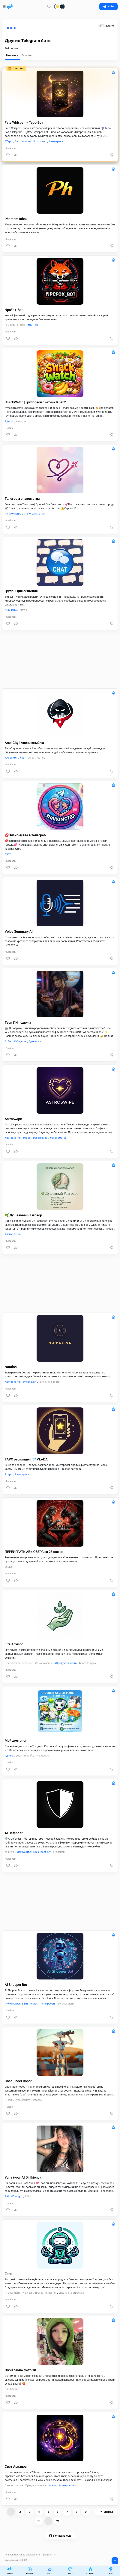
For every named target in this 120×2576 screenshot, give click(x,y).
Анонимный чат (16, 757)
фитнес (33, 324)
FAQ (111, 2571)
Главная (9, 2571)
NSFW (110, 26)
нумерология (68, 2485)
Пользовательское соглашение (22, 2554)
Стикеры (90, 2571)
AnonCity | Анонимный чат (25, 743)
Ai (7, 2196)
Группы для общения (21, 591)
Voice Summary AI (19, 931)
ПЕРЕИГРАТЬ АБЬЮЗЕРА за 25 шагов (34, 1552)
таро (28, 1137)
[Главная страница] (10, 6)
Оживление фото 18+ (21, 2370)
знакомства (13, 513)
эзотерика (56, 141)
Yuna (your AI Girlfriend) (23, 2177)
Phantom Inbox (16, 219)
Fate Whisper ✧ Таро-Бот (24, 122)
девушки (35, 1041)
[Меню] (4, 6)
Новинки (12, 55)
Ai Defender (13, 1833)
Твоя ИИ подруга (18, 1022)
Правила (47, 2554)
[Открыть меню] (55, 2555)
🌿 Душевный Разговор (23, 1215)
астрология (13, 1137)
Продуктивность (66, 1663)
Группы (70, 2571)
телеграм (31, 513)
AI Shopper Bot (16, 1985)
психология (13, 1234)
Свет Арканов (16, 2466)
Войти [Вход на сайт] (108, 6)
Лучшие (26, 55)
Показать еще (60, 2535)
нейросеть (49, 2003)
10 (39, 2521)
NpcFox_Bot (14, 310)
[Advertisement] (61, 659)
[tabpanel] (60, 1315)
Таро (9, 141)
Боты (50, 2571)
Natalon (11, 1367)
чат (43, 513)
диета (10, 421)
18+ (8, 1041)
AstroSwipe (13, 1119)
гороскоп (40, 141)
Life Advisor (14, 1644)
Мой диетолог (16, 1740)
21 (57, 2521)
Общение (12, 609)
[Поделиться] (16, 155)
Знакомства (59, 1137)
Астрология (23, 141)
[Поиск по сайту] (49, 6)
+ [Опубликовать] (112, 2559)
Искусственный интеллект (34, 1851)
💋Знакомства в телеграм (25, 835)
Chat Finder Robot (18, 2081)
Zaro (8, 2274)
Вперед (106, 2511)
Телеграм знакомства (22, 499)
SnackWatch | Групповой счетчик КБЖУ (35, 402)
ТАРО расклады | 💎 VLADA (26, 1459)
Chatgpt (17, 2196)
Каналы (29, 2571)
